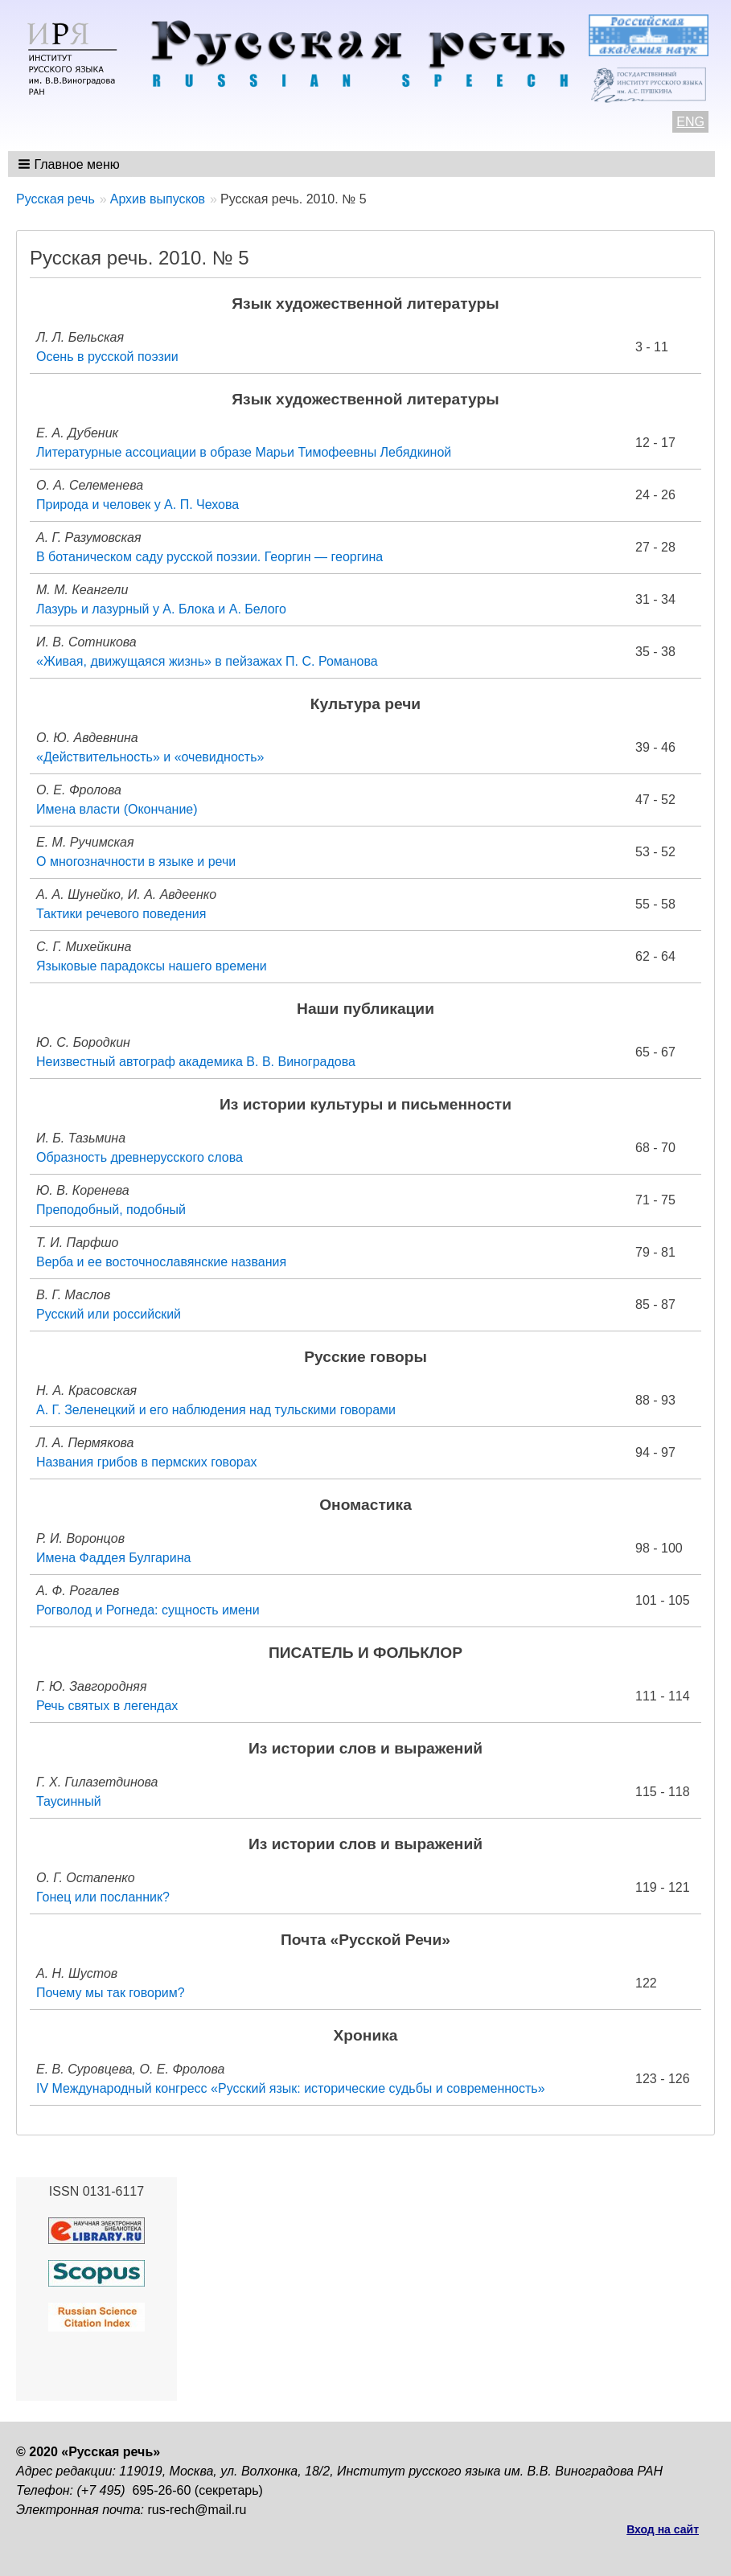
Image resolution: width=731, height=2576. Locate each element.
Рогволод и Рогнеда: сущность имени (148, 1610)
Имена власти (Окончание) (117, 809)
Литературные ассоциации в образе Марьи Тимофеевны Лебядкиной (243, 452)
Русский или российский (108, 1314)
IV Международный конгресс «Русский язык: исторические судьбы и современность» (290, 2088)
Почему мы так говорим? (110, 1993)
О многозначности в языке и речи (136, 861)
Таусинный (68, 1801)
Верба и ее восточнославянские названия (161, 1262)
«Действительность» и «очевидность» (150, 757)
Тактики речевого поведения (121, 914)
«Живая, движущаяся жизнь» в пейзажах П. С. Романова (207, 661)
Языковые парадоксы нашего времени (151, 966)
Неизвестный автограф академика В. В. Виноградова (195, 1062)
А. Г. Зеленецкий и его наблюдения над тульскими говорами (216, 1410)
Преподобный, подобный (111, 1209)
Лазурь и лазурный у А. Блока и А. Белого (161, 609)
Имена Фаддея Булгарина (113, 1558)
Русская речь (55, 199)
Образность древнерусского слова (139, 1157)
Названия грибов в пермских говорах (146, 1462)
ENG (690, 122)
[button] (70, 164)
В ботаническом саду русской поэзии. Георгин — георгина (209, 557)
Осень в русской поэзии (107, 356)
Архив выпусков (157, 199)
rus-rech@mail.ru (197, 2510)
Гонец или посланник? (103, 1897)
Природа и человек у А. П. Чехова (137, 504)
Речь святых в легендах (107, 1706)
